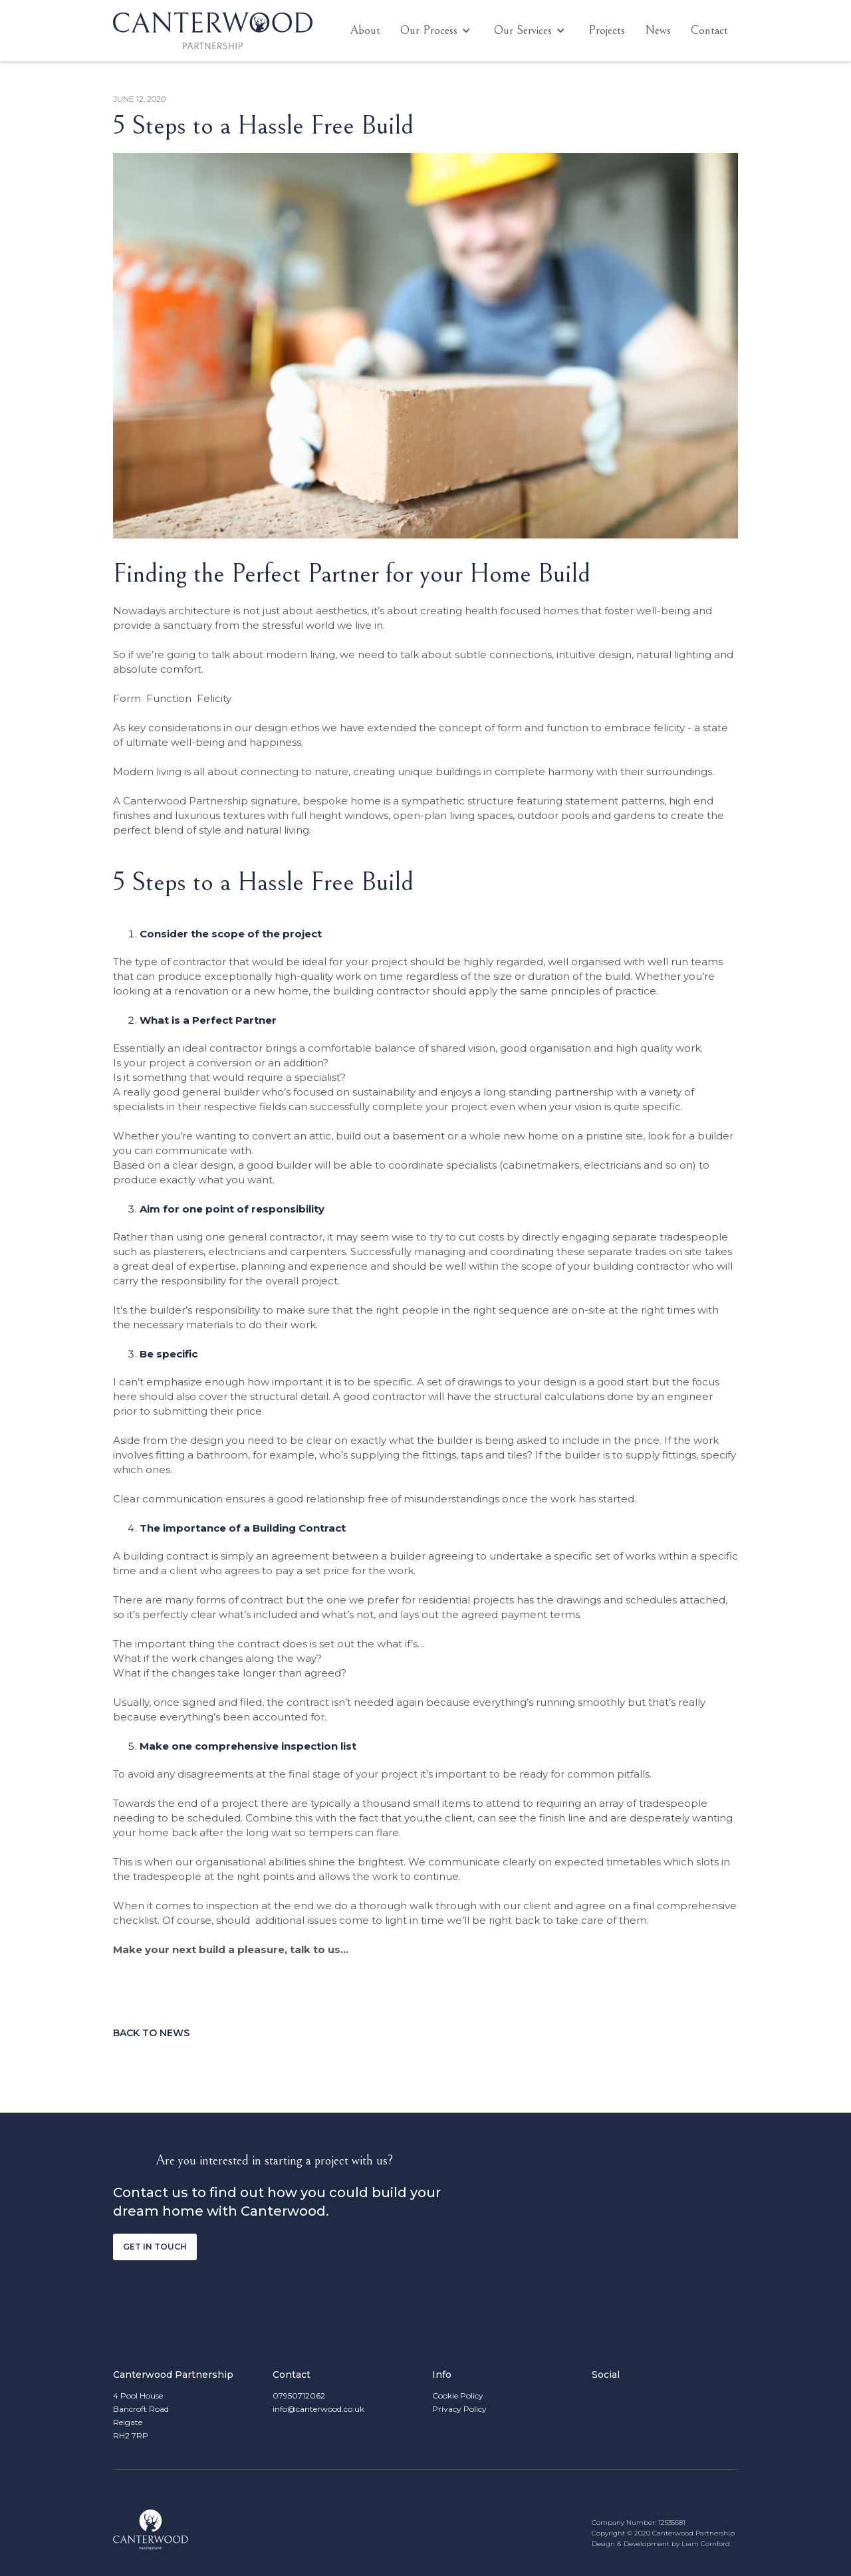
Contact (709, 30)
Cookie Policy (457, 2395)
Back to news (151, 2033)
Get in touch (155, 2247)
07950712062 (299, 2395)
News (658, 30)
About (365, 30)
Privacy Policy (459, 2409)
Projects (606, 30)
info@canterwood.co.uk (318, 2409)
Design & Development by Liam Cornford (661, 2543)
